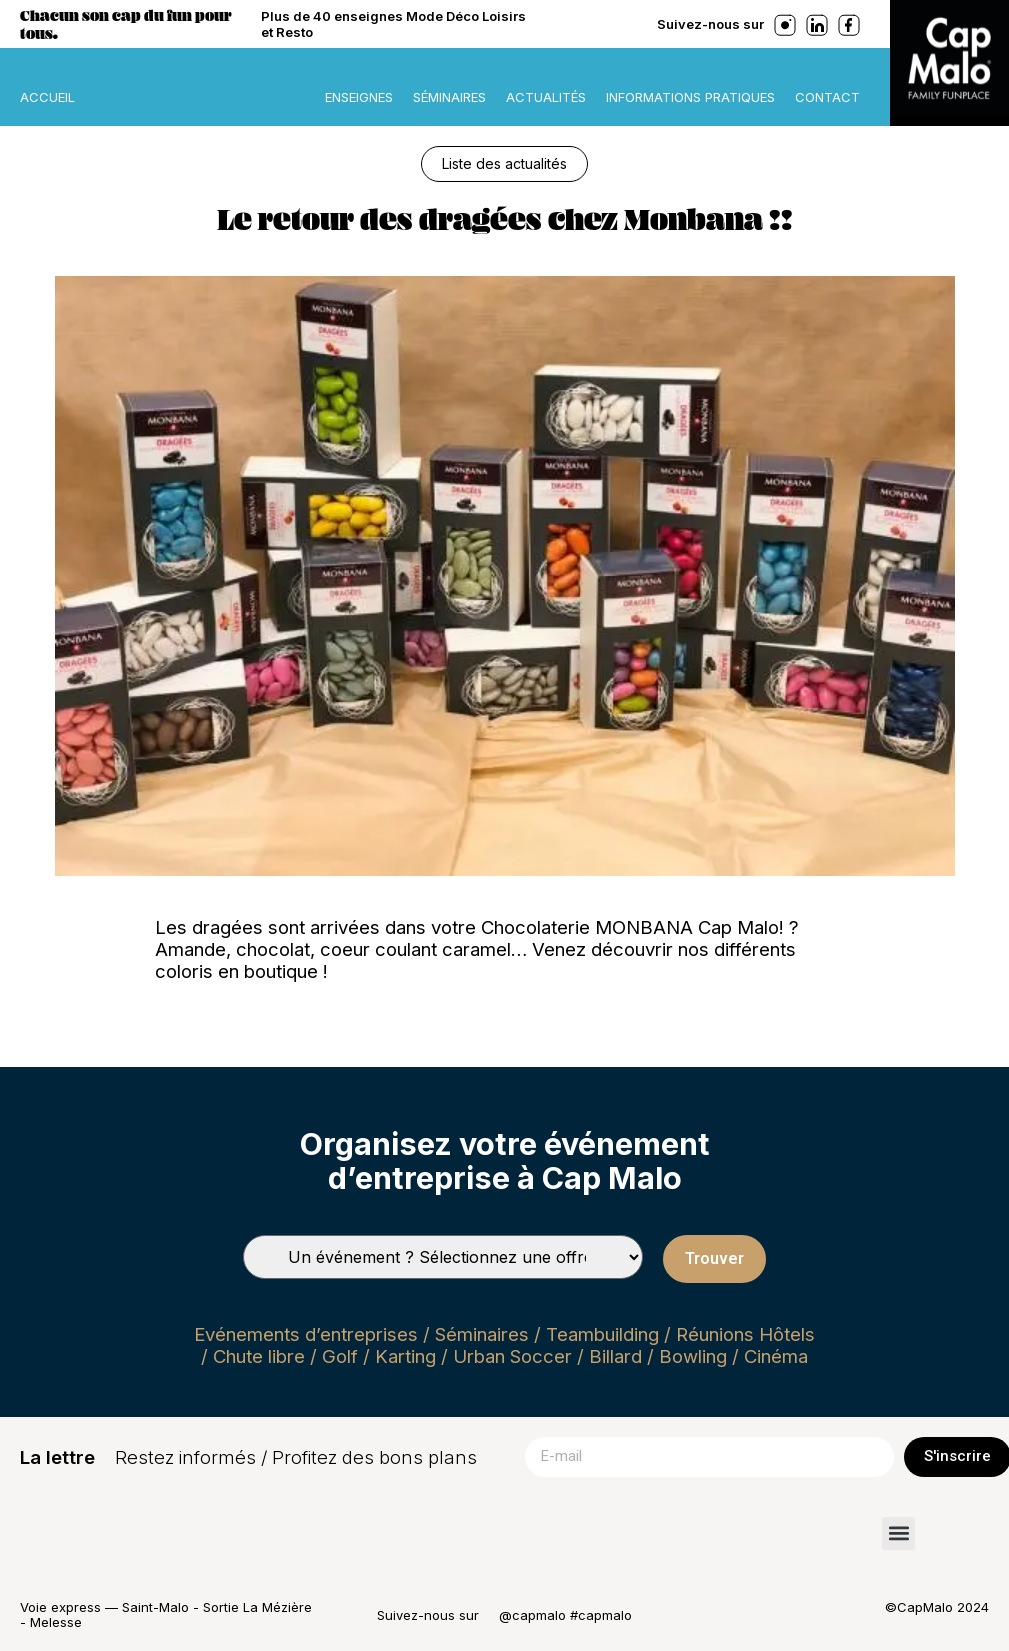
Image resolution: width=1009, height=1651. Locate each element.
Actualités (546, 97)
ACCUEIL (47, 97)
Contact (827, 97)
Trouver (714, 1258)
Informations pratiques (690, 97)
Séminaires (449, 97)
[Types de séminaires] (443, 1257)
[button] (898, 1533)
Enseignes (359, 97)
